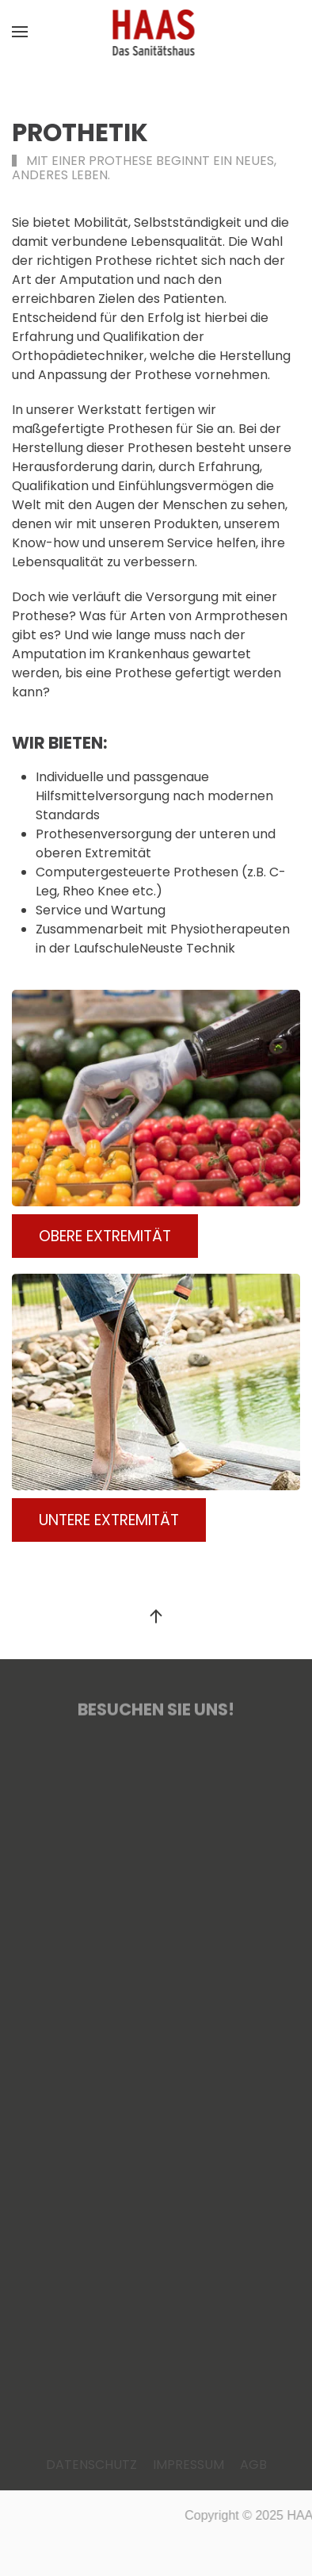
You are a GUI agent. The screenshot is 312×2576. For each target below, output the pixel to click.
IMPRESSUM (188, 2464)
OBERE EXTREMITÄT (105, 1236)
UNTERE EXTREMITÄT (109, 1520)
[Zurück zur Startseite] (156, 31)
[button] (20, 31)
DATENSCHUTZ (91, 2464)
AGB (253, 2464)
